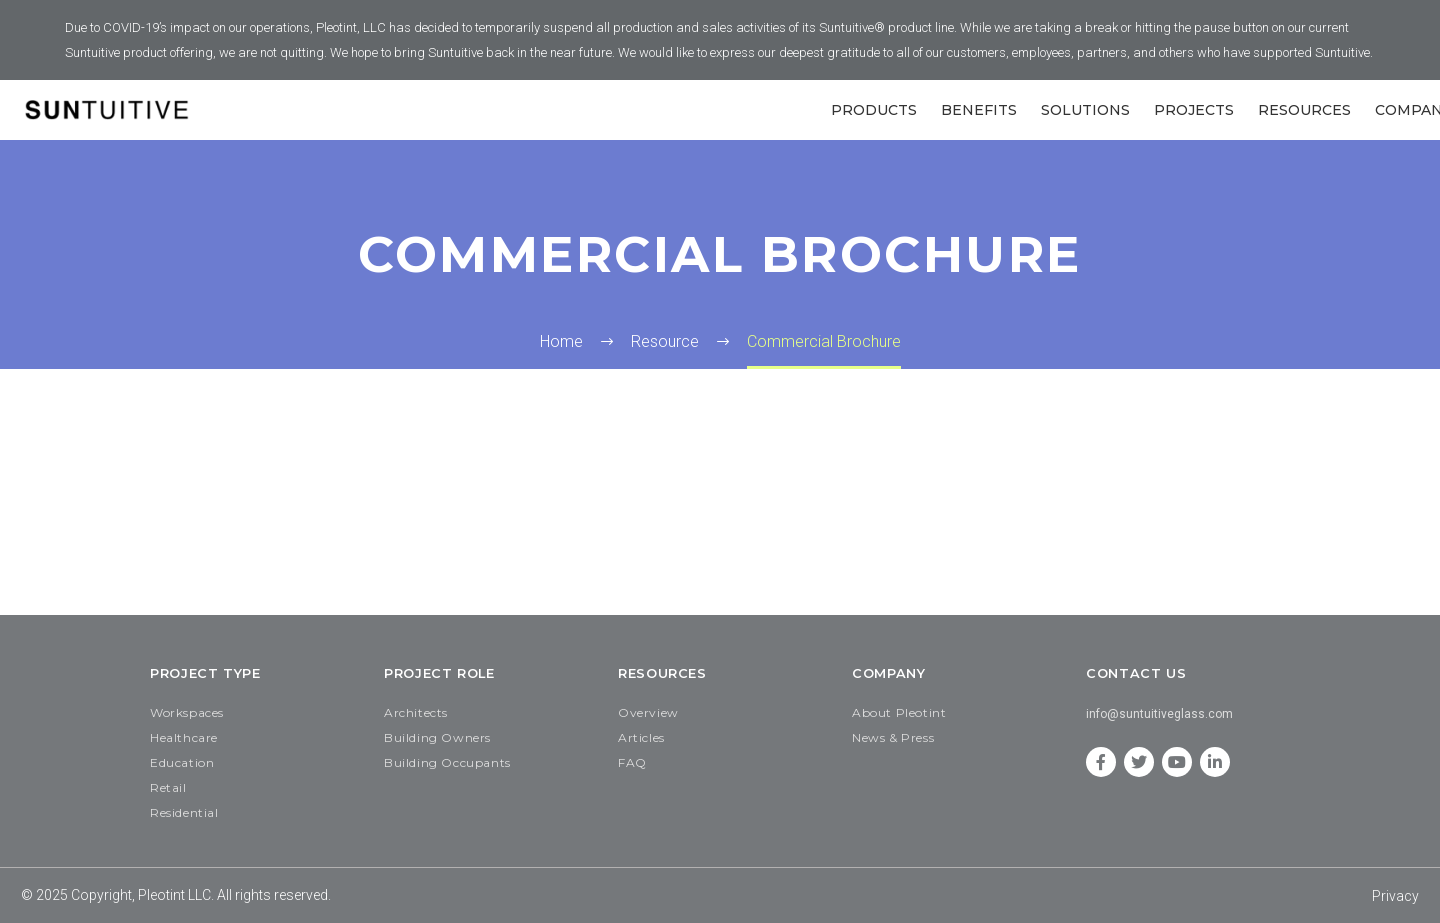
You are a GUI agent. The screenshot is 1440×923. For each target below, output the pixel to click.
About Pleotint (899, 712)
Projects (1194, 110)
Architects (416, 712)
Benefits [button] (979, 110)
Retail (168, 787)
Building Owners (437, 737)
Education (182, 762)
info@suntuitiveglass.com (1159, 714)
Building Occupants (447, 762)
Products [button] (874, 110)
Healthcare (184, 737)
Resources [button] (1304, 110)
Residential (184, 812)
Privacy (1395, 896)
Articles (641, 737)
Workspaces (187, 712)
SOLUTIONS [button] (1085, 110)
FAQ (632, 762)
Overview (648, 712)
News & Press (893, 737)
